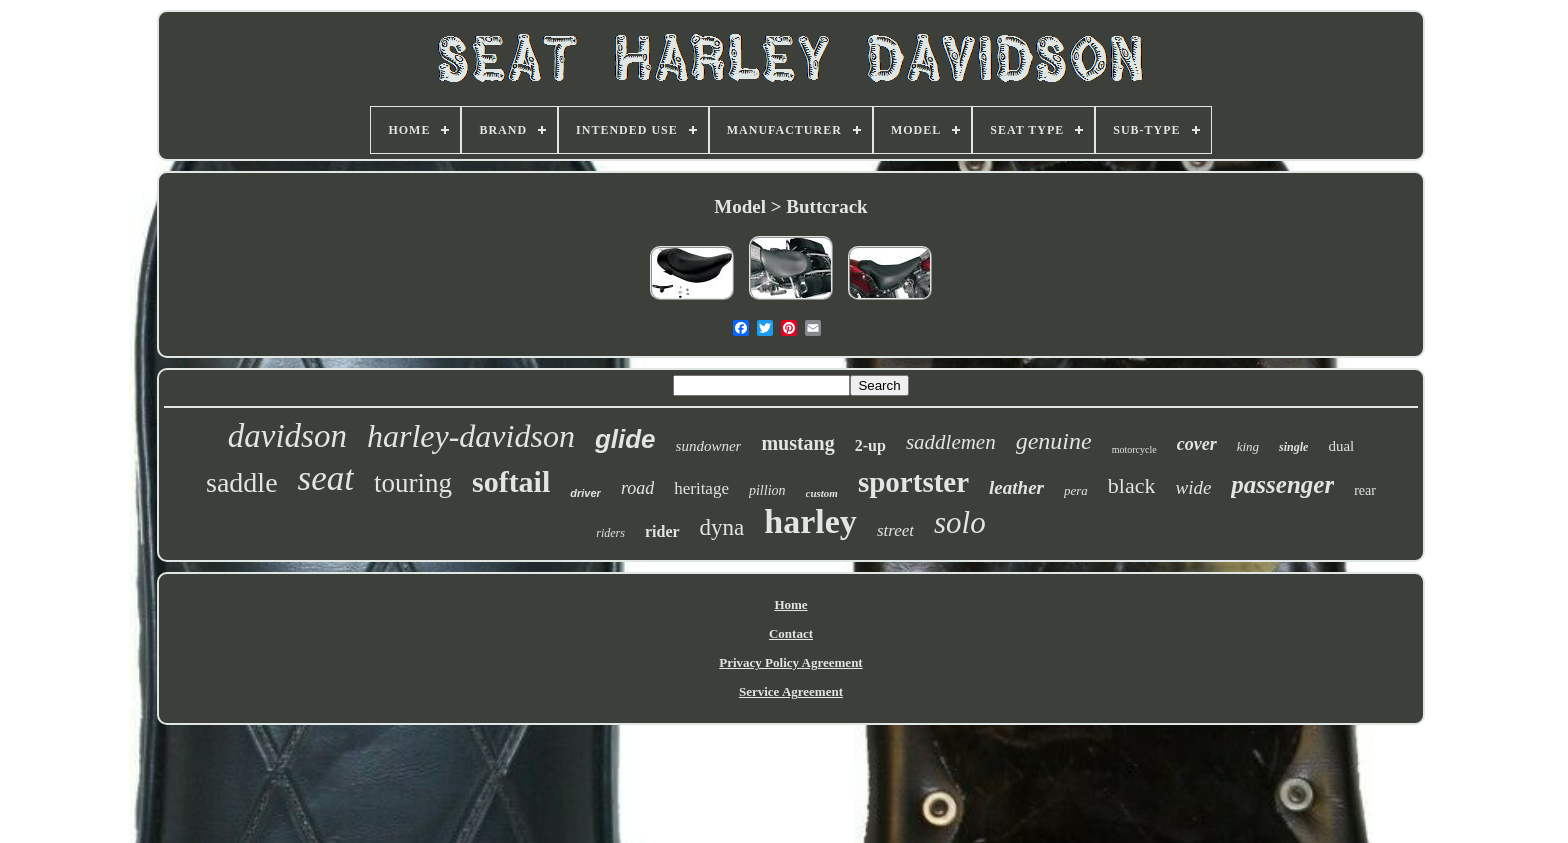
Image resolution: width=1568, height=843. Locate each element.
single (1293, 447)
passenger (1282, 484)
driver (585, 493)
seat (326, 478)
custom (822, 493)
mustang (797, 443)
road (637, 488)
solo (960, 522)
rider (662, 531)
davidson (287, 436)
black (1132, 485)
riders (610, 533)
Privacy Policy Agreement (790, 662)
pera (1076, 490)
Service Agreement (791, 691)
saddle (242, 482)
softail (511, 481)
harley (810, 521)
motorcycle (1134, 449)
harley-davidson (471, 436)
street (895, 530)
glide (625, 439)
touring (413, 483)
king (1248, 446)
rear (1365, 490)
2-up (870, 445)
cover (1197, 444)
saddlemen (951, 442)
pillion (767, 490)
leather (1016, 487)
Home (790, 604)
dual (1341, 446)
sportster (913, 482)
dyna (722, 527)
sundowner (709, 446)
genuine (1054, 441)
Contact (791, 633)
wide (1193, 487)
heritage (701, 488)
